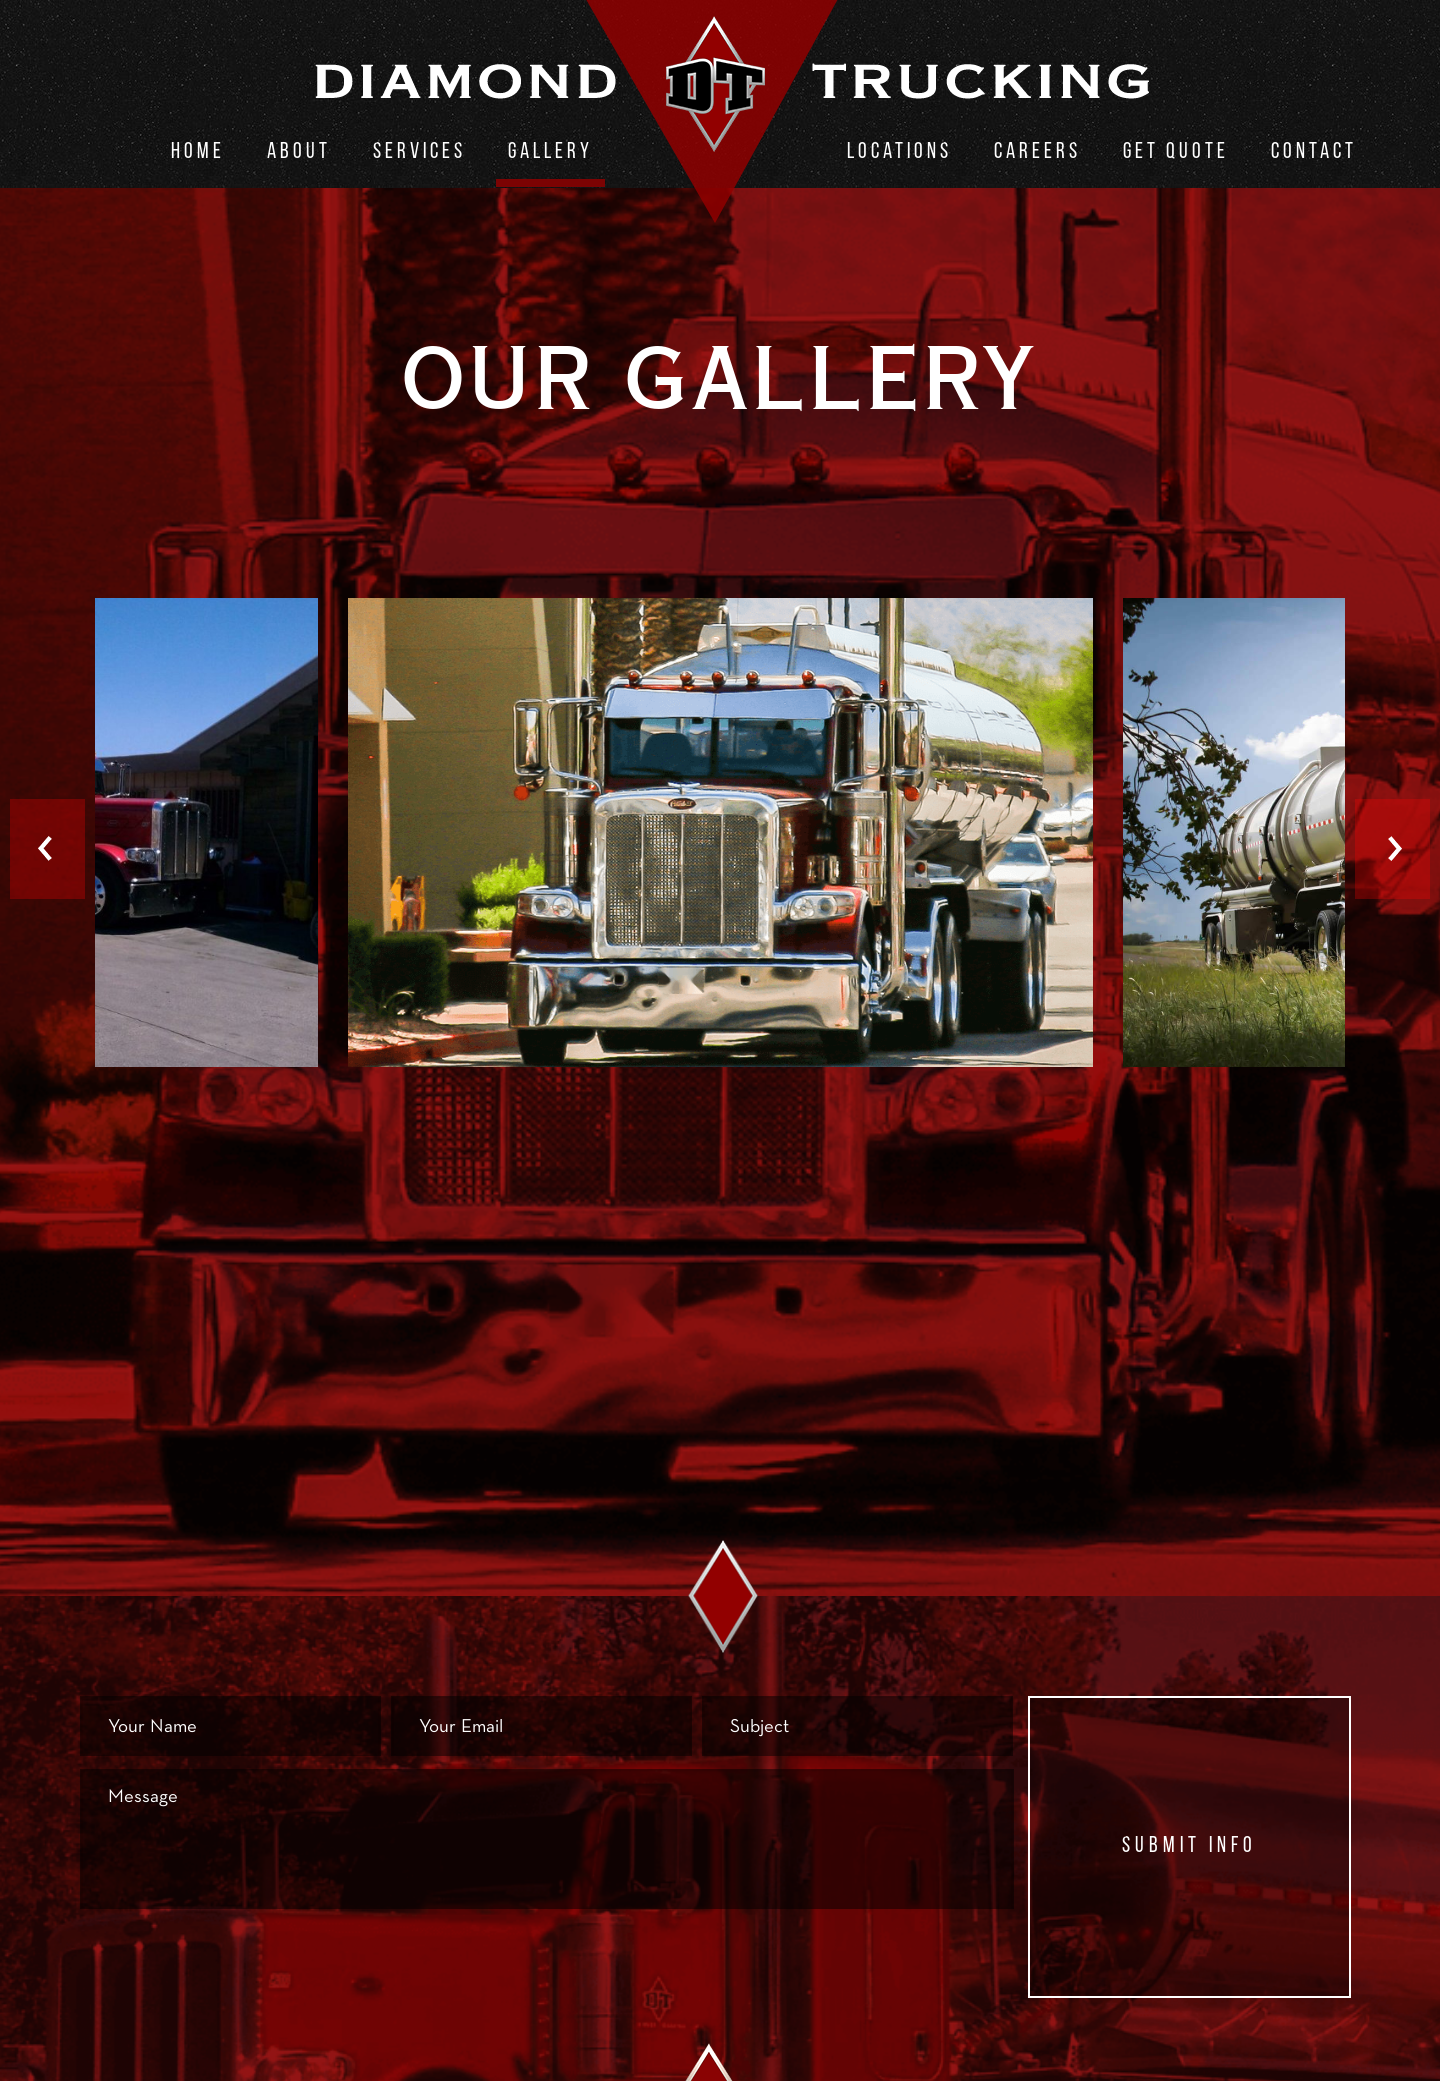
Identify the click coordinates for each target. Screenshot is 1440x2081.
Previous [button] (47, 849)
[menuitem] (198, 156)
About (299, 152)
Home (198, 152)
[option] (720, 835)
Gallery (550, 152)
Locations (899, 152)
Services (419, 152)
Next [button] (1392, 849)
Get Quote (1176, 152)
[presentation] (232, 1961)
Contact (1314, 152)
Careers (1037, 152)
